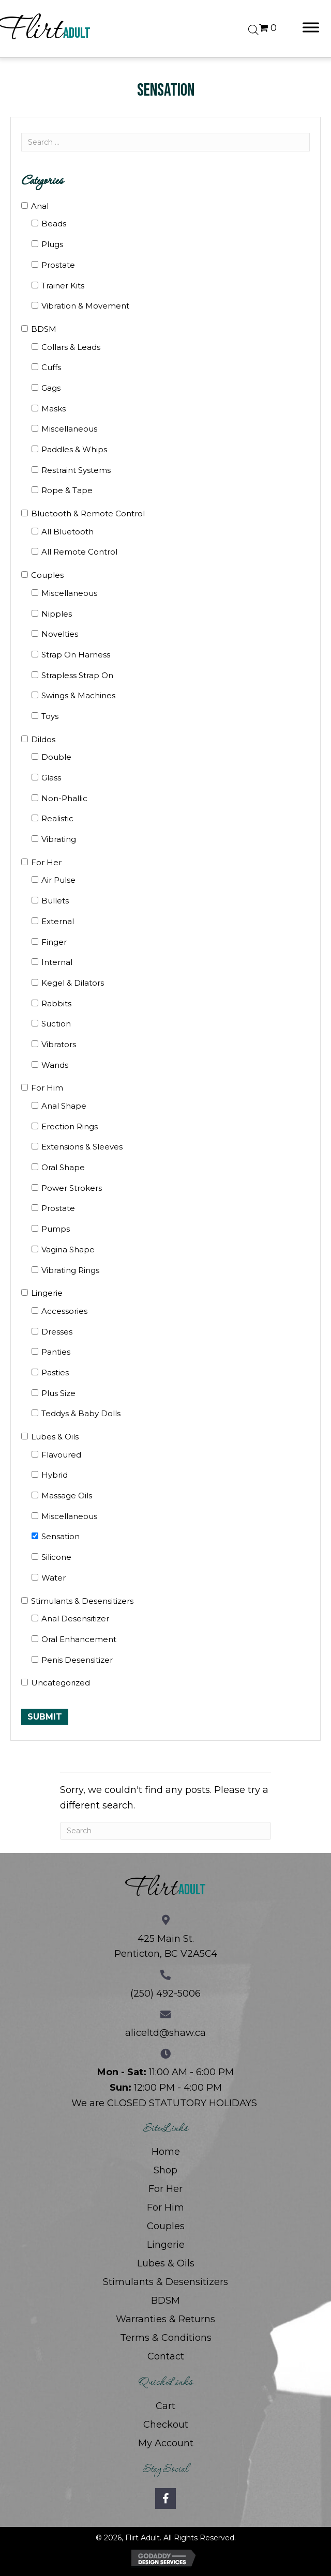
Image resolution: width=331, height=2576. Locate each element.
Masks (53, 408)
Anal (40, 206)
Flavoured (61, 1455)
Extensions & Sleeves (82, 1147)
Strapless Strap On (77, 675)
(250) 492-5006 (165, 1993)
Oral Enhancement (78, 1639)
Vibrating (58, 839)
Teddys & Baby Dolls (81, 1413)
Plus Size (58, 1393)
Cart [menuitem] (165, 2406)
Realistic (57, 818)
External (57, 921)
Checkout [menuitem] (165, 2424)
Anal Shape (63, 1106)
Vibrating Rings (70, 1270)
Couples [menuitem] (166, 2226)
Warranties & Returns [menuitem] (165, 2319)
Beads (53, 223)
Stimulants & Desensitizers (82, 1601)
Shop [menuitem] (165, 2170)
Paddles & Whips (74, 449)
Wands (54, 1065)
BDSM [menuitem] (165, 2300)
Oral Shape (63, 1167)
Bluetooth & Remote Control (88, 513)
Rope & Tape (67, 490)
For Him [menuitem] (165, 2207)
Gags (51, 388)
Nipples (56, 614)
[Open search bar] (253, 28)
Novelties (59, 634)
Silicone (56, 1557)
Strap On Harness (75, 655)
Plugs (52, 244)
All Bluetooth (67, 531)
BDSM (43, 329)
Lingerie (47, 1293)
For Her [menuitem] (165, 2189)
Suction (56, 1024)
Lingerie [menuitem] (166, 2244)
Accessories (64, 1311)
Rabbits (56, 1003)
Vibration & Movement (85, 306)
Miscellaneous (69, 429)
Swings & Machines (78, 695)
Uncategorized (60, 1683)
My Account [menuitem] (165, 2443)
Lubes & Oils (55, 1437)
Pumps (55, 1229)
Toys (49, 716)
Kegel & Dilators (72, 983)
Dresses (56, 1332)
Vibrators (58, 1044)
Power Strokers (71, 1188)
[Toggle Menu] (311, 27)
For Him (47, 1088)
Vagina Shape (68, 1249)
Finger (54, 942)
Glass (51, 778)
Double (56, 757)
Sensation (60, 1536)
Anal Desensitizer (75, 1618)
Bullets (55, 901)
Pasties (55, 1372)
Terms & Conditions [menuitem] (166, 2337)
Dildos (43, 739)
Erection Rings (69, 1126)
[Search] (165, 1831)
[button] (165, 2498)
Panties (55, 1352)
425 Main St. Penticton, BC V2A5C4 (165, 1946)
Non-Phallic (64, 798)
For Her (46, 862)
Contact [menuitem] (165, 2356)
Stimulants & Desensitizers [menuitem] (165, 2282)
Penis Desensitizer (77, 1660)
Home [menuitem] (166, 2151)
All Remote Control (79, 552)
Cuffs (51, 367)
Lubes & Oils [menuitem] (165, 2263)
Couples (47, 575)
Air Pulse (58, 880)
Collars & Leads (70, 347)
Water (53, 1578)
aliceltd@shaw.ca (165, 2032)
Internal (56, 962)
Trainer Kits (62, 285)
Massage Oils (66, 1495)
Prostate (58, 265)
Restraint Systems (76, 470)
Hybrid (54, 1475)
